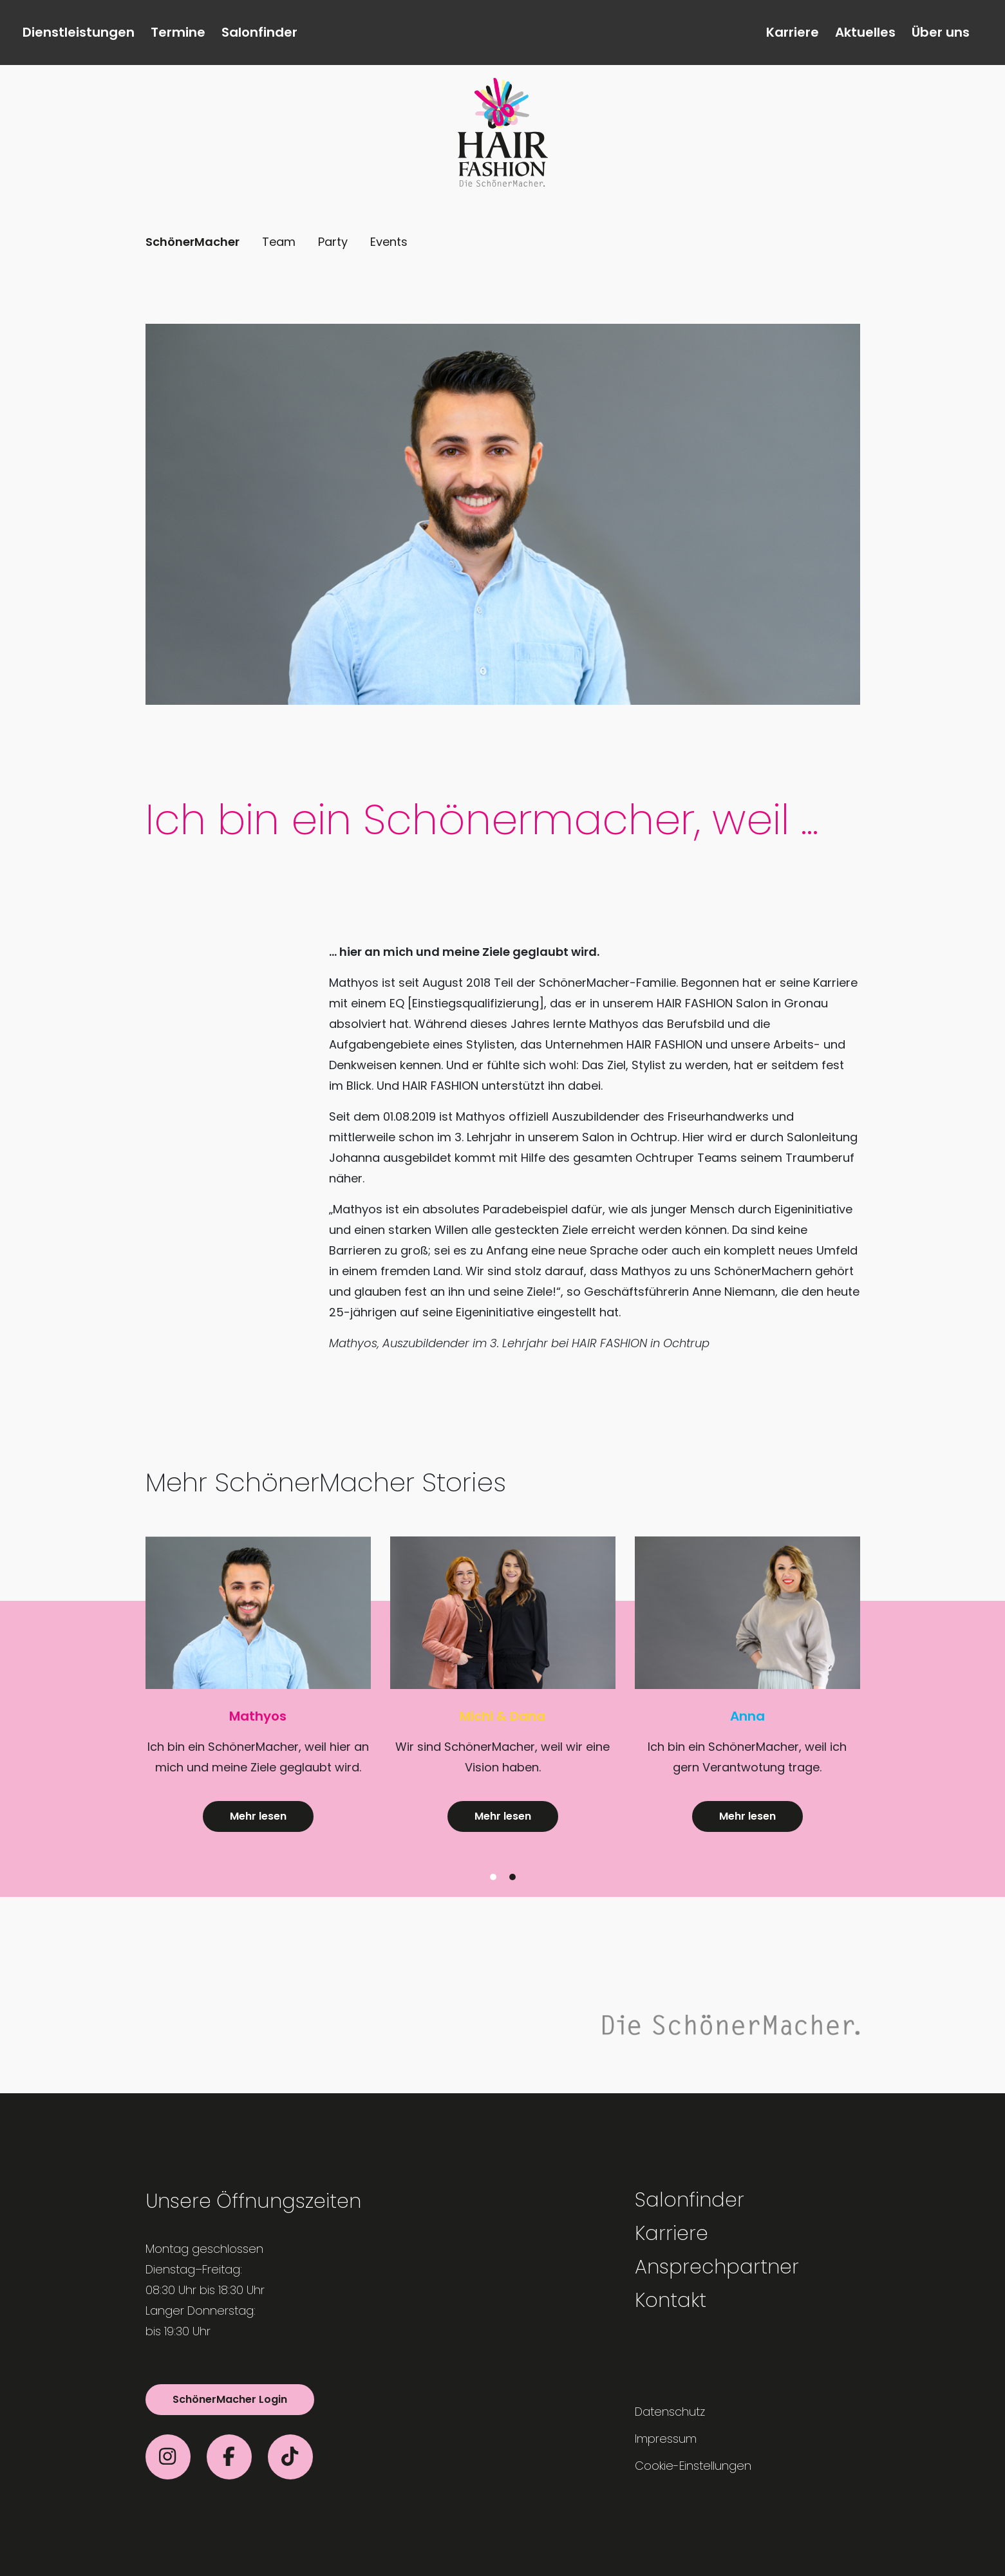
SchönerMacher (193, 242)
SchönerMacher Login (230, 2399)
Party (333, 242)
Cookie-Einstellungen (693, 2466)
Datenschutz (670, 2411)
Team (279, 242)
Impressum (666, 2439)
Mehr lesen (258, 1816)
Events (389, 242)
